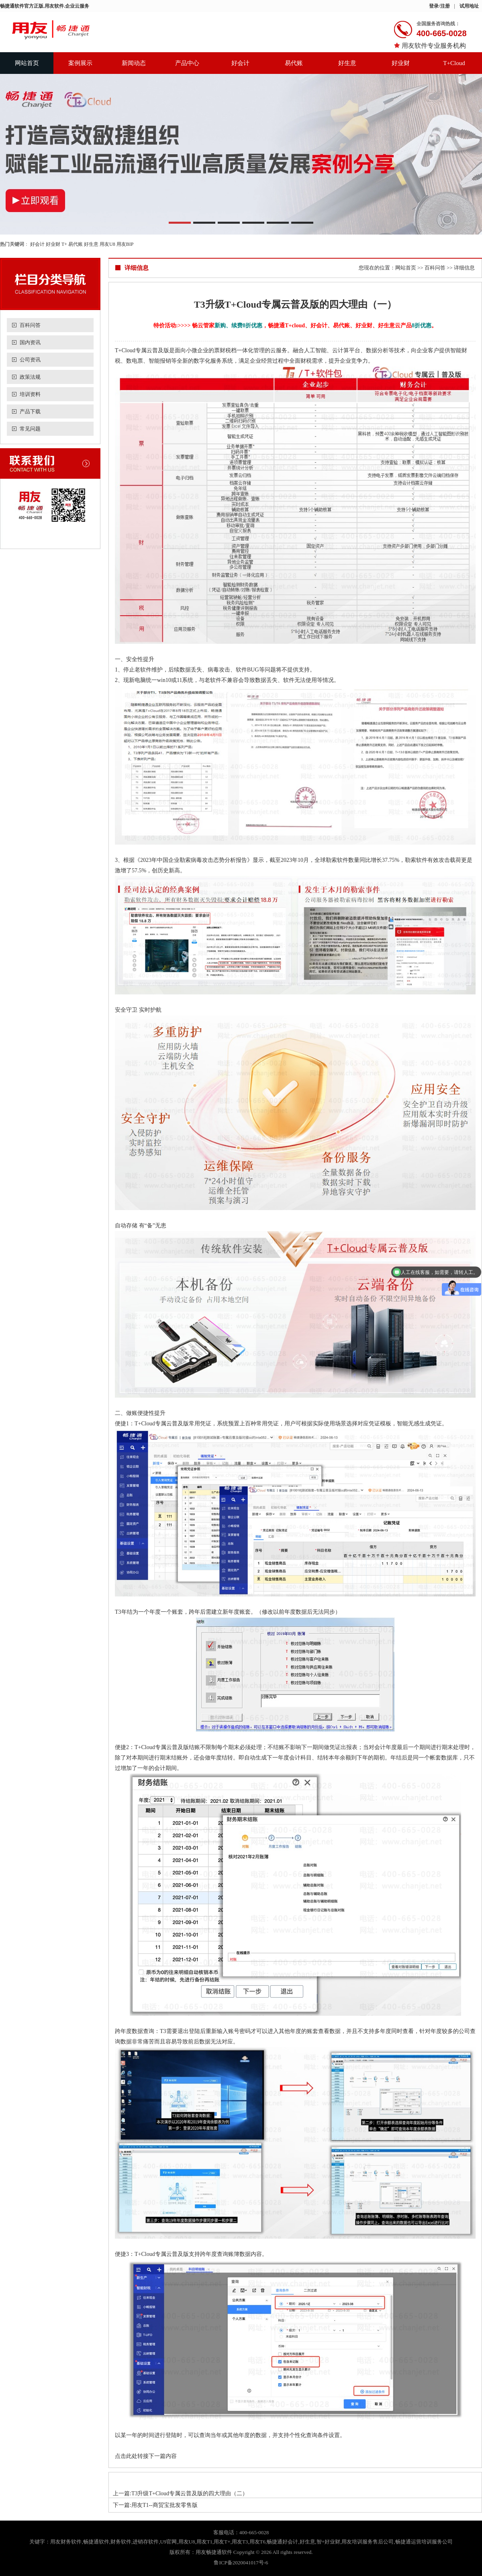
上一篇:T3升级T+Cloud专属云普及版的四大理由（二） (180, 2493)
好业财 (401, 63)
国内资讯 (30, 342)
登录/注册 (439, 6)
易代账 (294, 63)
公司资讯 (30, 360)
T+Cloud (454, 63)
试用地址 (469, 6)
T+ (64, 244)
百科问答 (30, 325)
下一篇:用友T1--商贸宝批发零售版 (155, 2505)
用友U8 (107, 244)
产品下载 (30, 411)
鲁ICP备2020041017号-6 (241, 2563)
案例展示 (80, 63)
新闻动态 (134, 63)
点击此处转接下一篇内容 (146, 2456)
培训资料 (30, 394)
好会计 (240, 63)
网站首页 (27, 63)
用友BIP (125, 244)
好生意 (347, 63)
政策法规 (30, 377)
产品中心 (187, 63)
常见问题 (30, 429)
